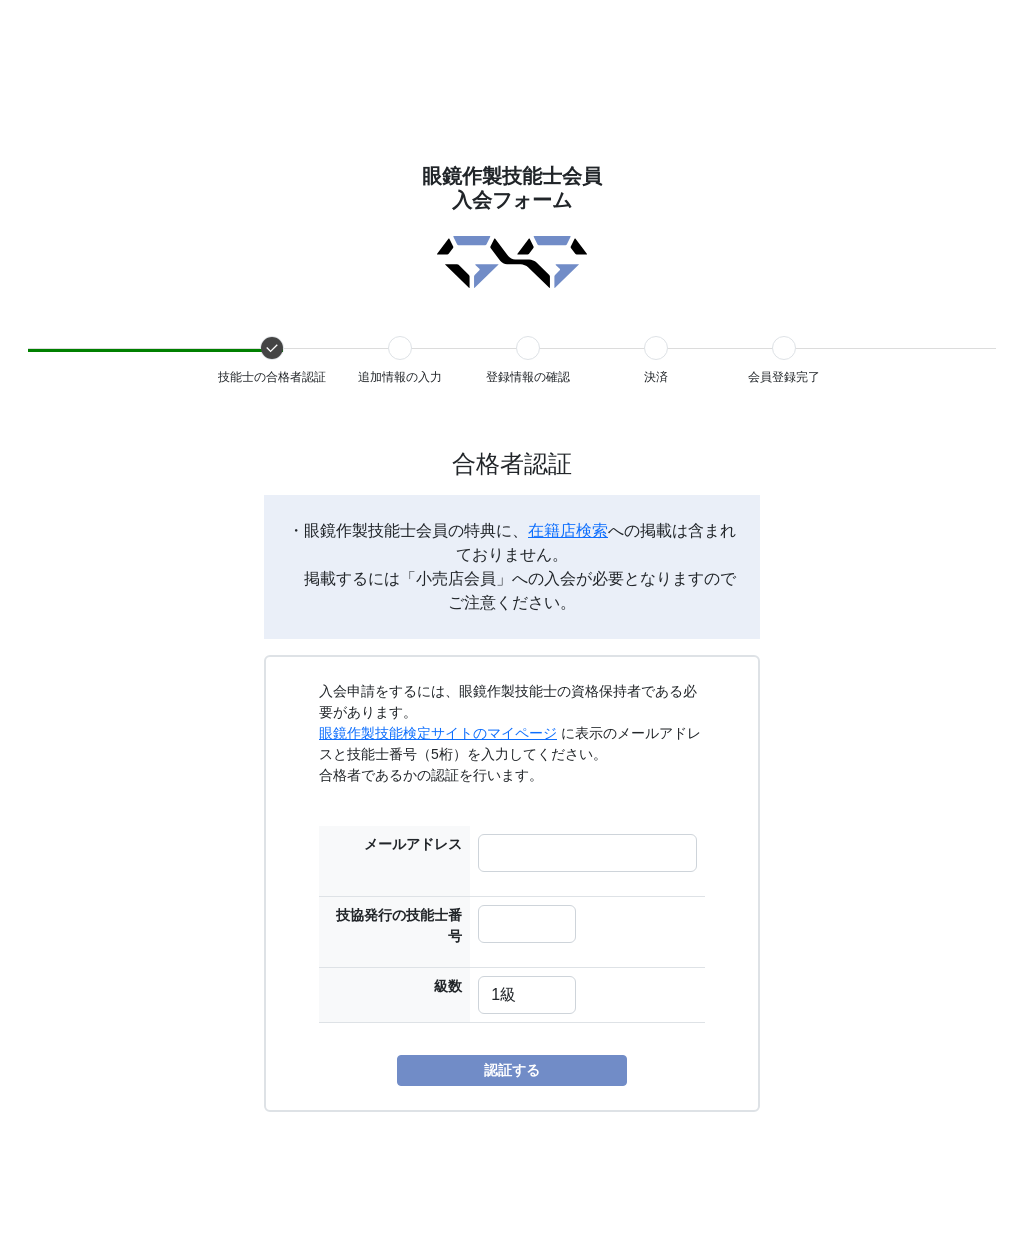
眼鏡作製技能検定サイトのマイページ (438, 733)
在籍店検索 (568, 530)
